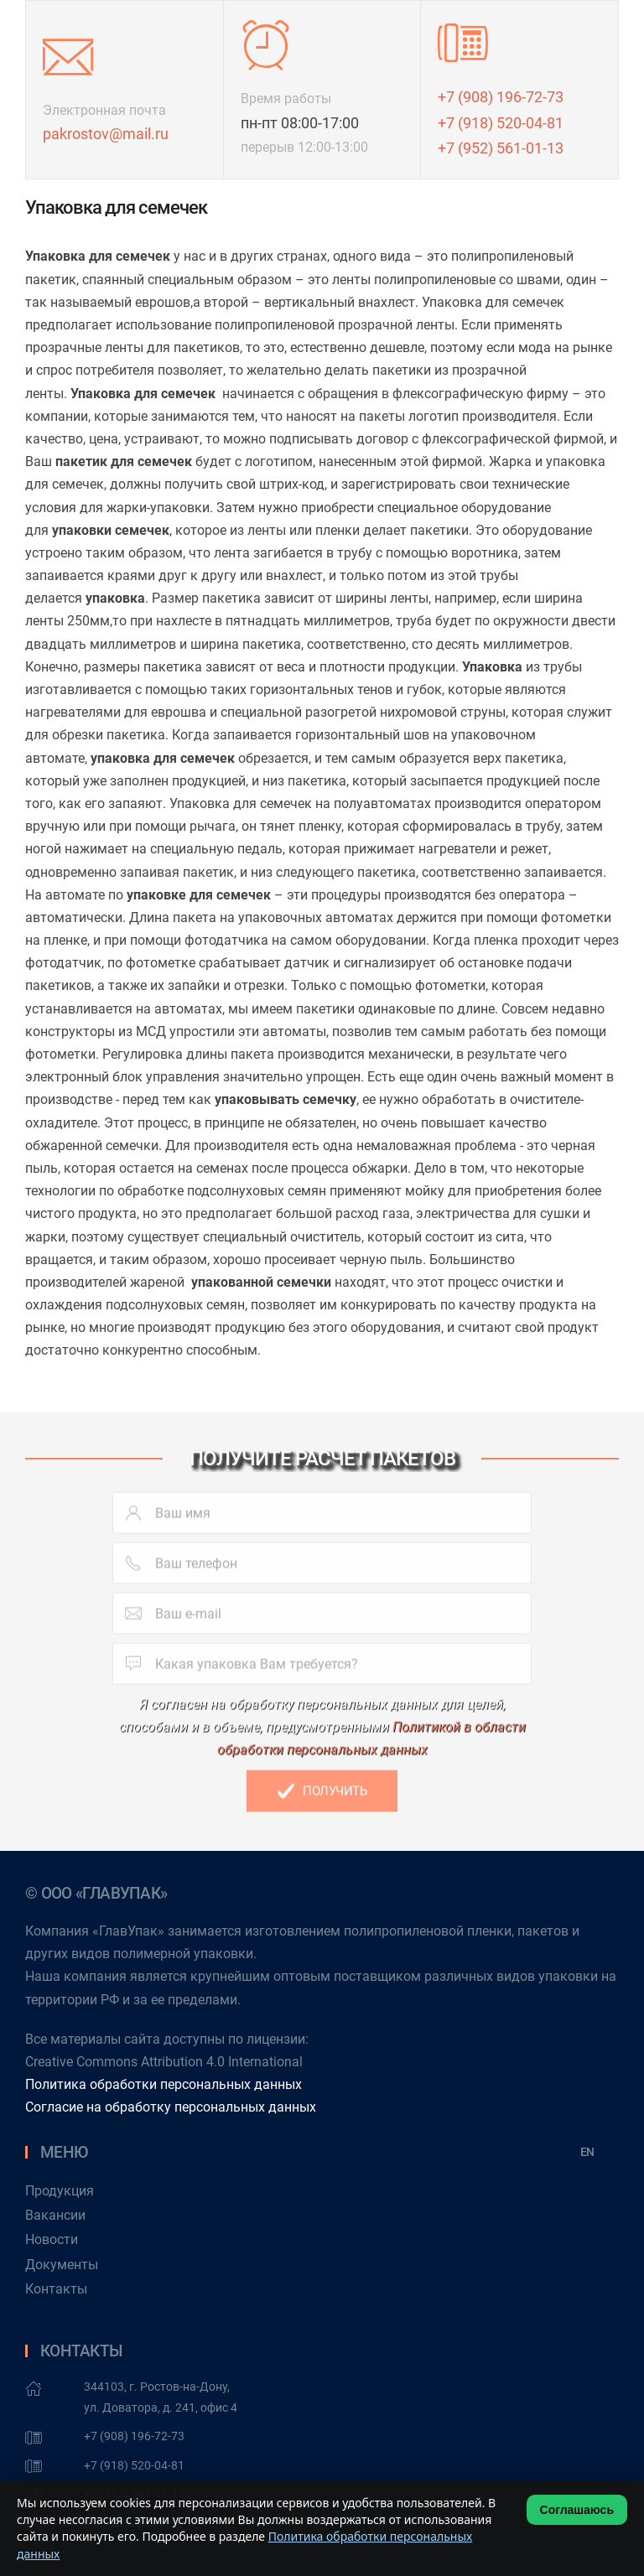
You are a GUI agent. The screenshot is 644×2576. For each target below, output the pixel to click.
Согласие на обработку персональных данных (170, 2107)
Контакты (56, 2289)
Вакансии (55, 2215)
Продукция (59, 2191)
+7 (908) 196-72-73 (501, 97)
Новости (51, 2239)
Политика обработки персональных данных (163, 2084)
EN (587, 2152)
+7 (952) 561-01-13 (501, 148)
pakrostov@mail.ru (106, 134)
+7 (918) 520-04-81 (501, 123)
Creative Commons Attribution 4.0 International (164, 2062)
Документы (61, 2265)
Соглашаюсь (577, 2509)
